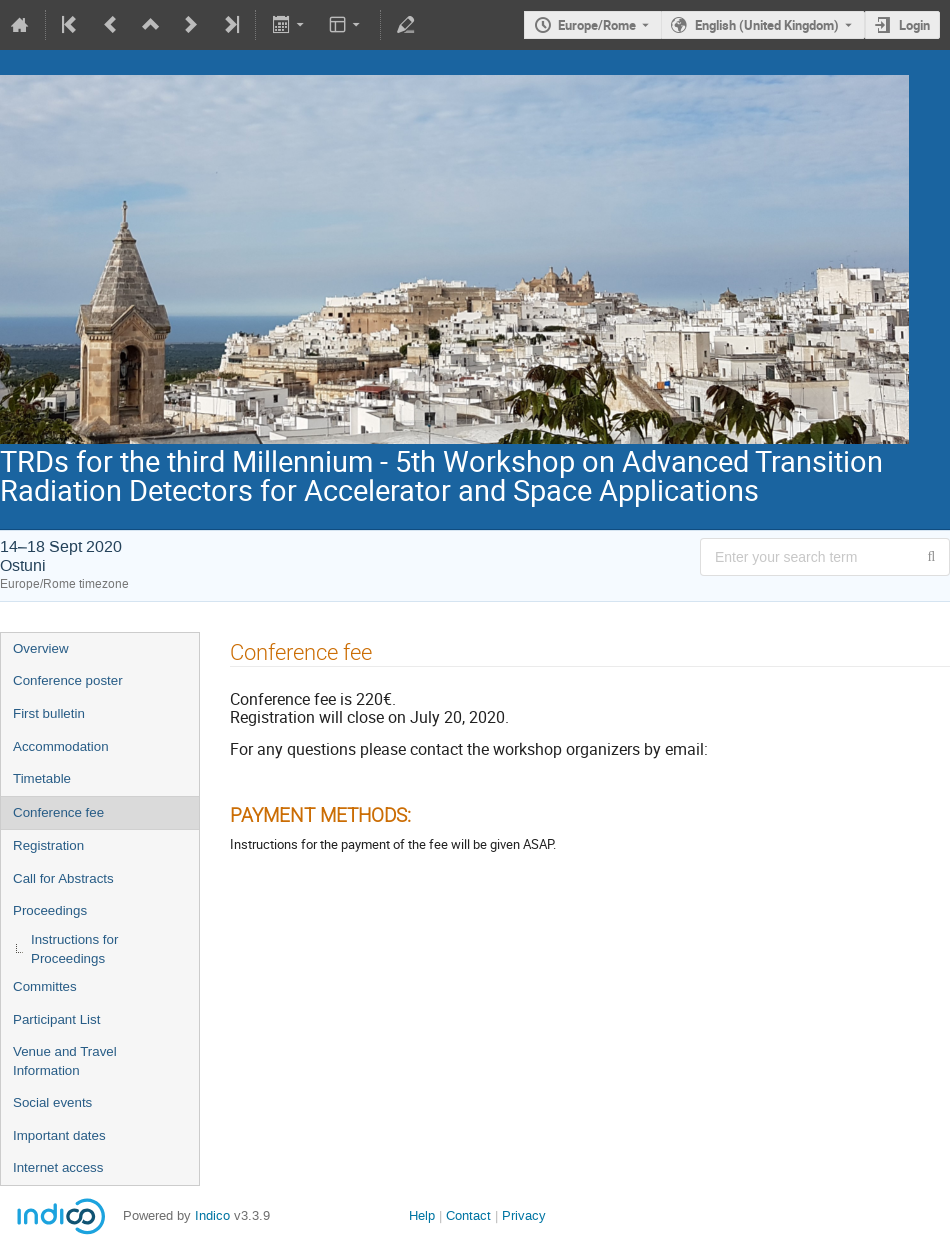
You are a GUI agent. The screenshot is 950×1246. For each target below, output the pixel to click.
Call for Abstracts (63, 878)
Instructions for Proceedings (74, 949)
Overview (41, 648)
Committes (45, 986)
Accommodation (61, 746)
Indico (212, 1215)
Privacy (524, 1215)
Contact (468, 1215)
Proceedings (50, 910)
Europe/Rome (597, 25)
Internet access (58, 1167)
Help (422, 1215)
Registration (48, 845)
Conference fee (58, 812)
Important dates (59, 1135)
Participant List (56, 1019)
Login (914, 25)
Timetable (42, 778)
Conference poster (68, 680)
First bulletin (49, 713)
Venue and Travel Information (65, 1061)
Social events (52, 1102)
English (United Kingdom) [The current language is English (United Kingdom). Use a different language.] (767, 25)
